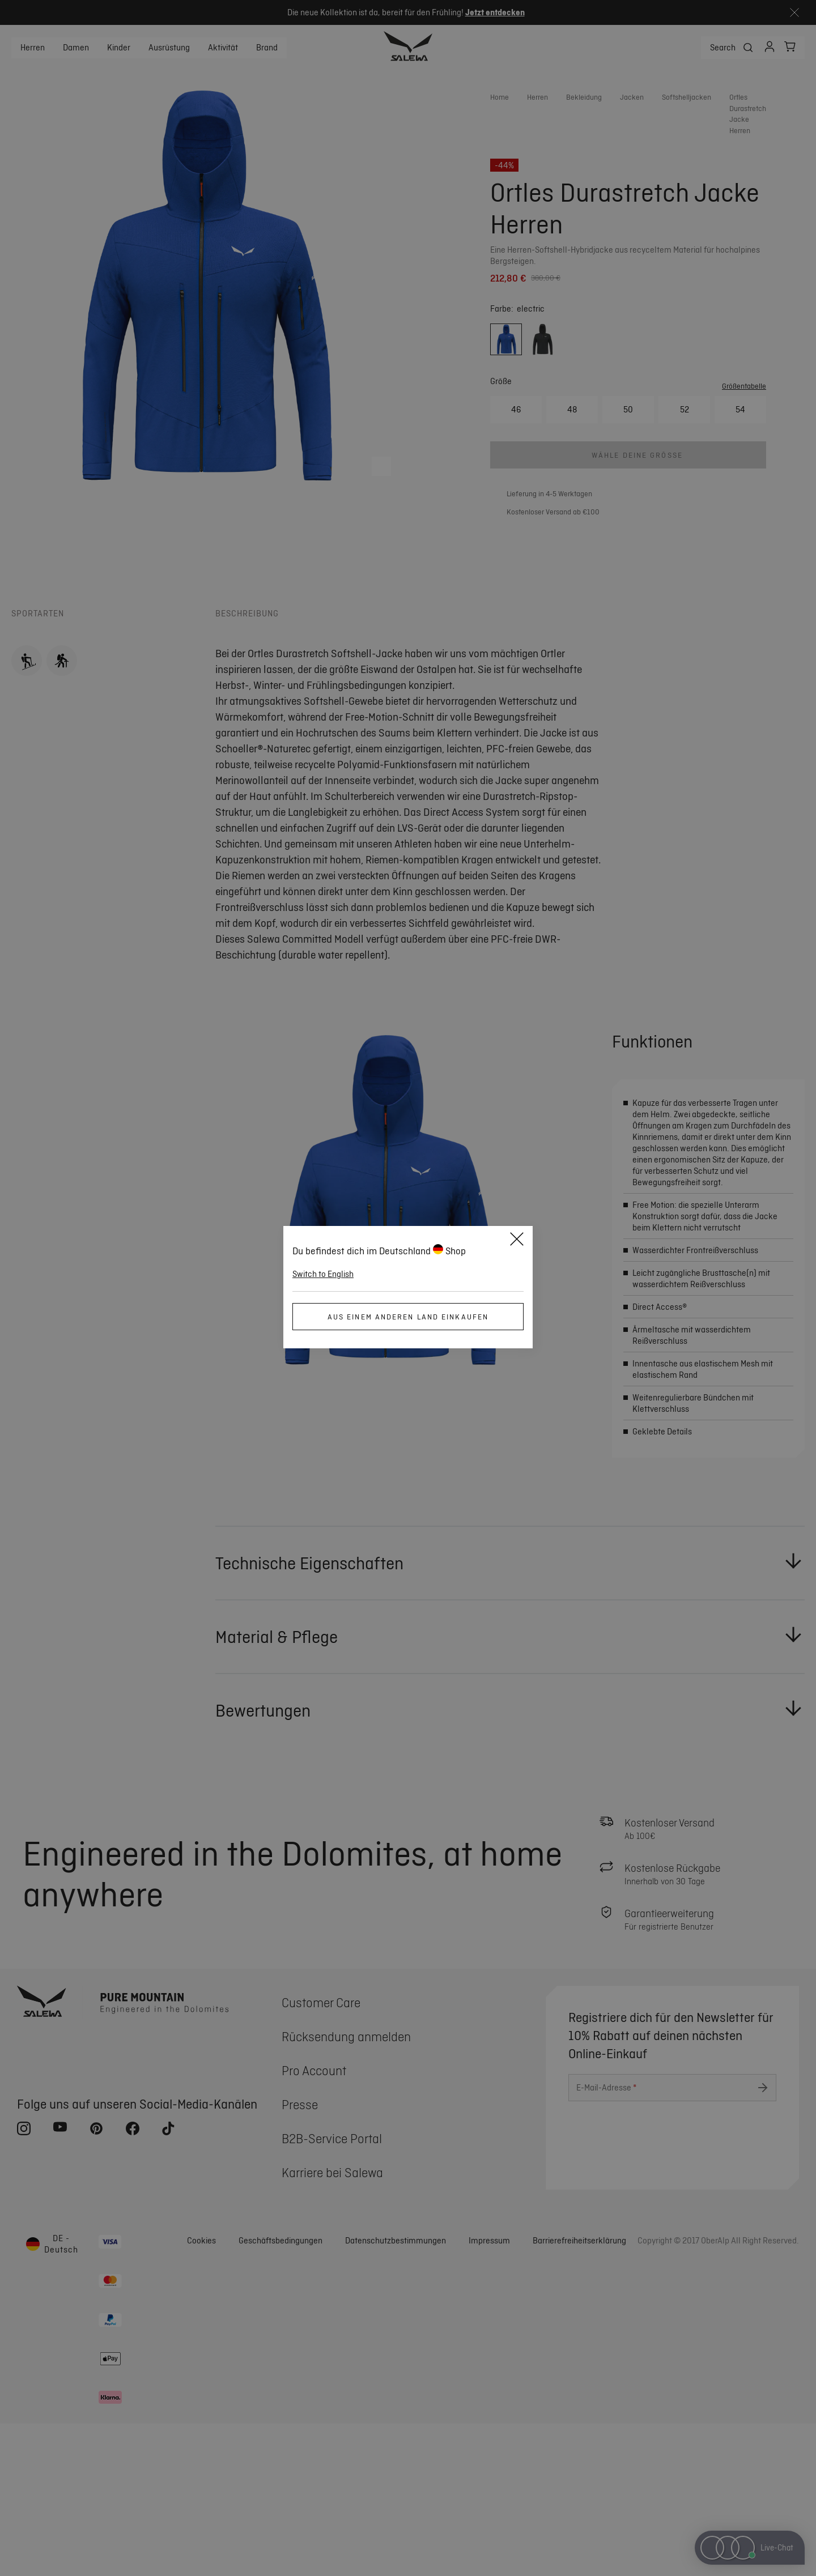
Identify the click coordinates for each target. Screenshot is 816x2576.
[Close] (517, 1241)
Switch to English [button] (323, 1274)
